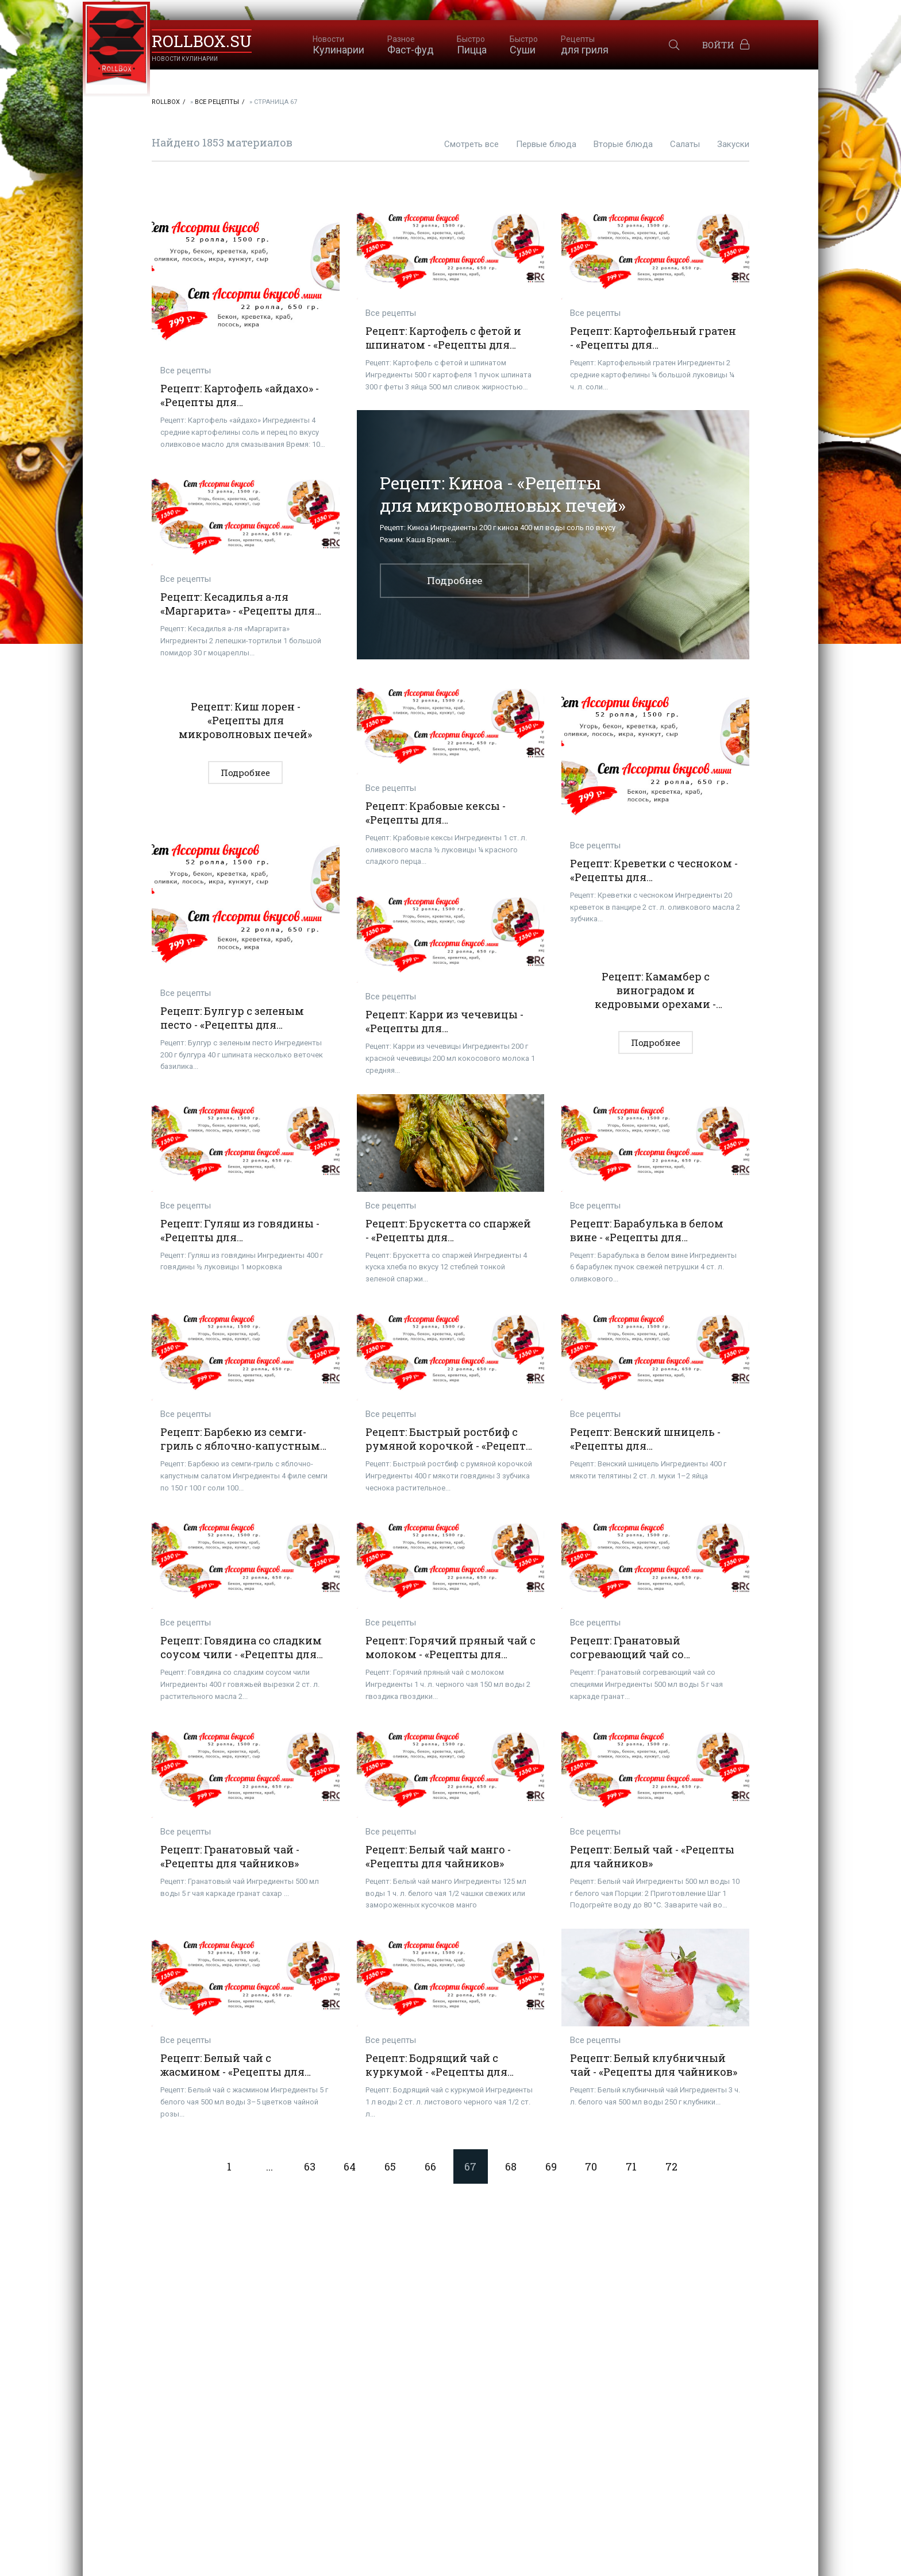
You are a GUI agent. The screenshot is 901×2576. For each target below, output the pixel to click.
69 (551, 2166)
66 (430, 2166)
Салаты (685, 144)
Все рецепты (217, 102)
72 (671, 2166)
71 (631, 2166)
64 (350, 2166)
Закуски (733, 144)
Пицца (472, 45)
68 (511, 2166)
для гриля (585, 45)
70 (591, 2166)
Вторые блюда (623, 144)
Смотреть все (471, 144)
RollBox (166, 102)
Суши (524, 45)
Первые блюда (546, 144)
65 (390, 2166)
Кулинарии (338, 45)
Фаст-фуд (410, 45)
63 (309, 2166)
